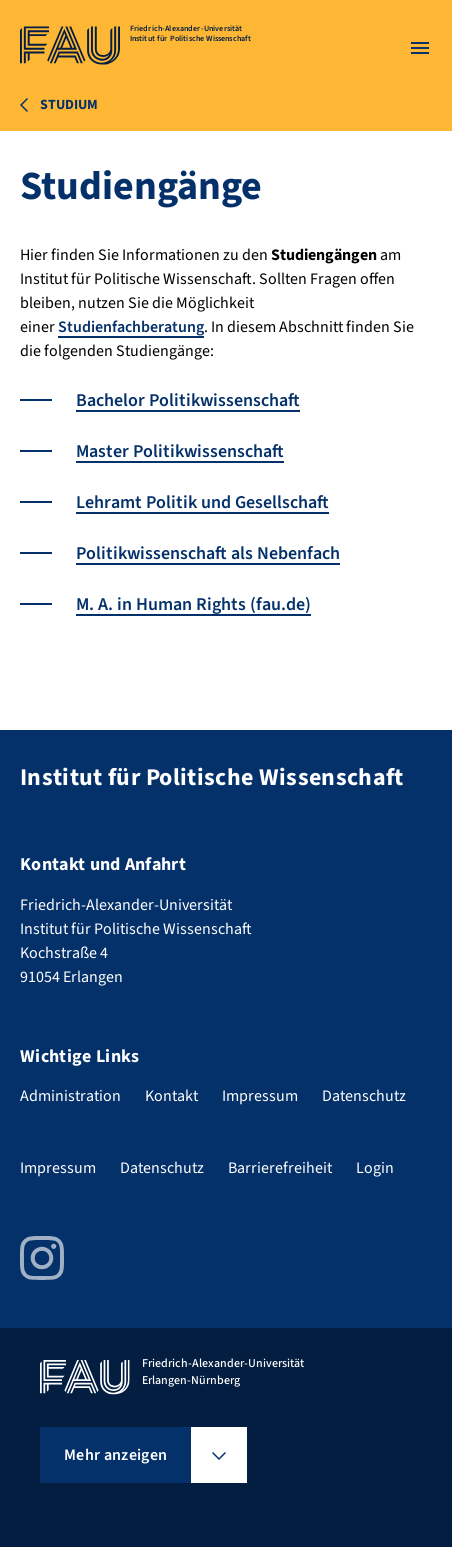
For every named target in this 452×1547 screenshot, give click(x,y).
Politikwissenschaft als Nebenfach (208, 553)
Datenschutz (364, 1096)
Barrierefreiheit (280, 1168)
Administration (70, 1096)
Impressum (260, 1096)
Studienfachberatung (131, 327)
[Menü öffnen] (420, 48)
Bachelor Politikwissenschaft (188, 400)
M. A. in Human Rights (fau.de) (193, 604)
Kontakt (171, 1096)
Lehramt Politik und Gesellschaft (202, 502)
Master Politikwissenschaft (180, 451)
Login (375, 1168)
